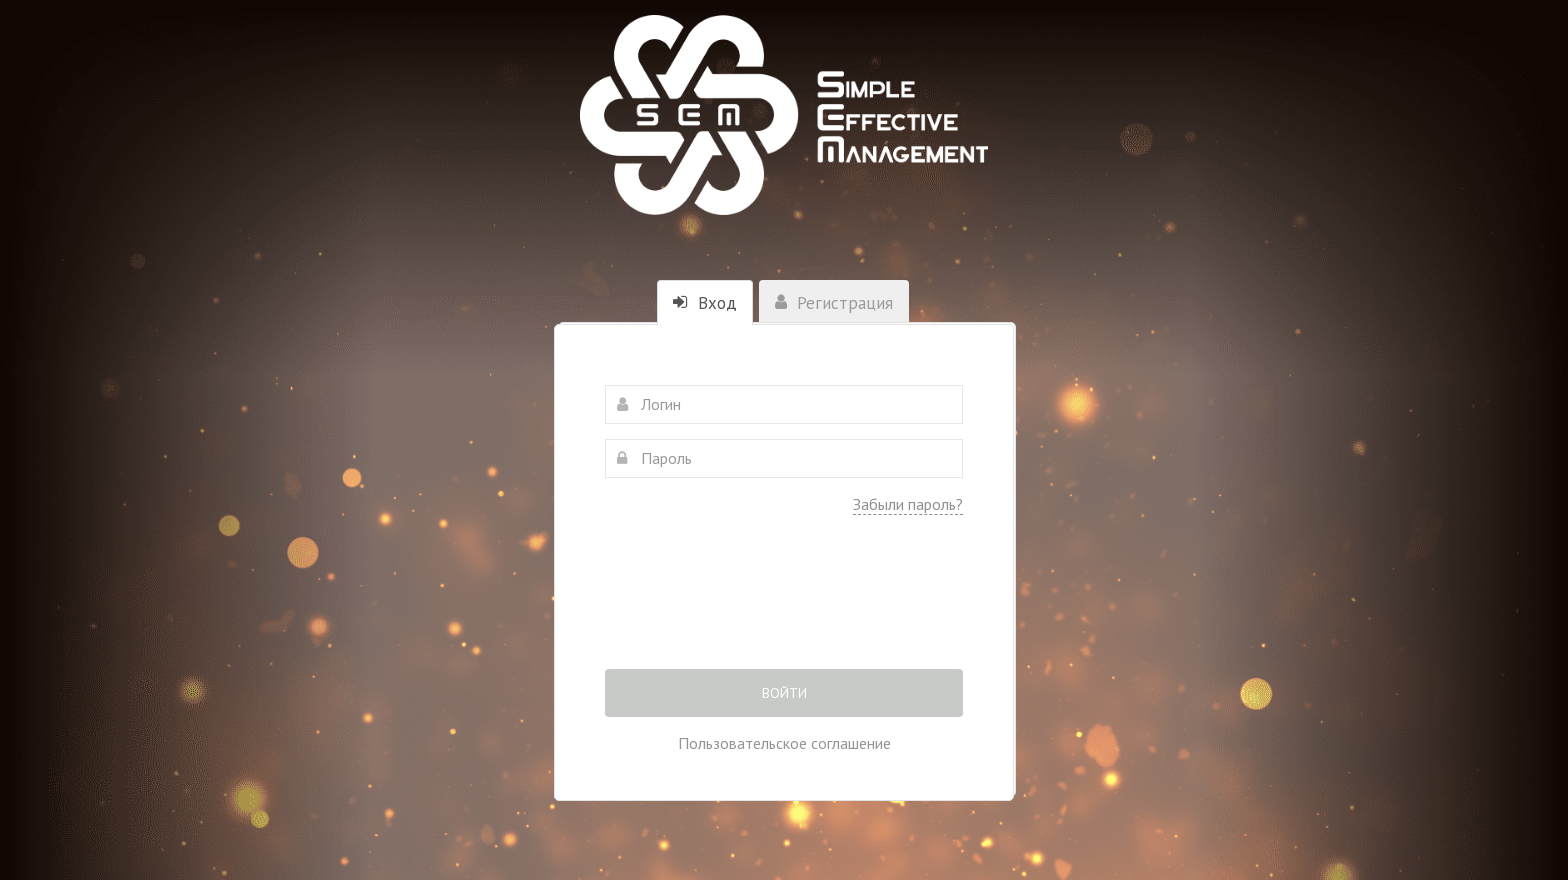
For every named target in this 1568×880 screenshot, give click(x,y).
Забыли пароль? (908, 504)
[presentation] (784, 606)
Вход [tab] (705, 303)
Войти (784, 693)
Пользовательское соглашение (784, 743)
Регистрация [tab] (834, 303)
